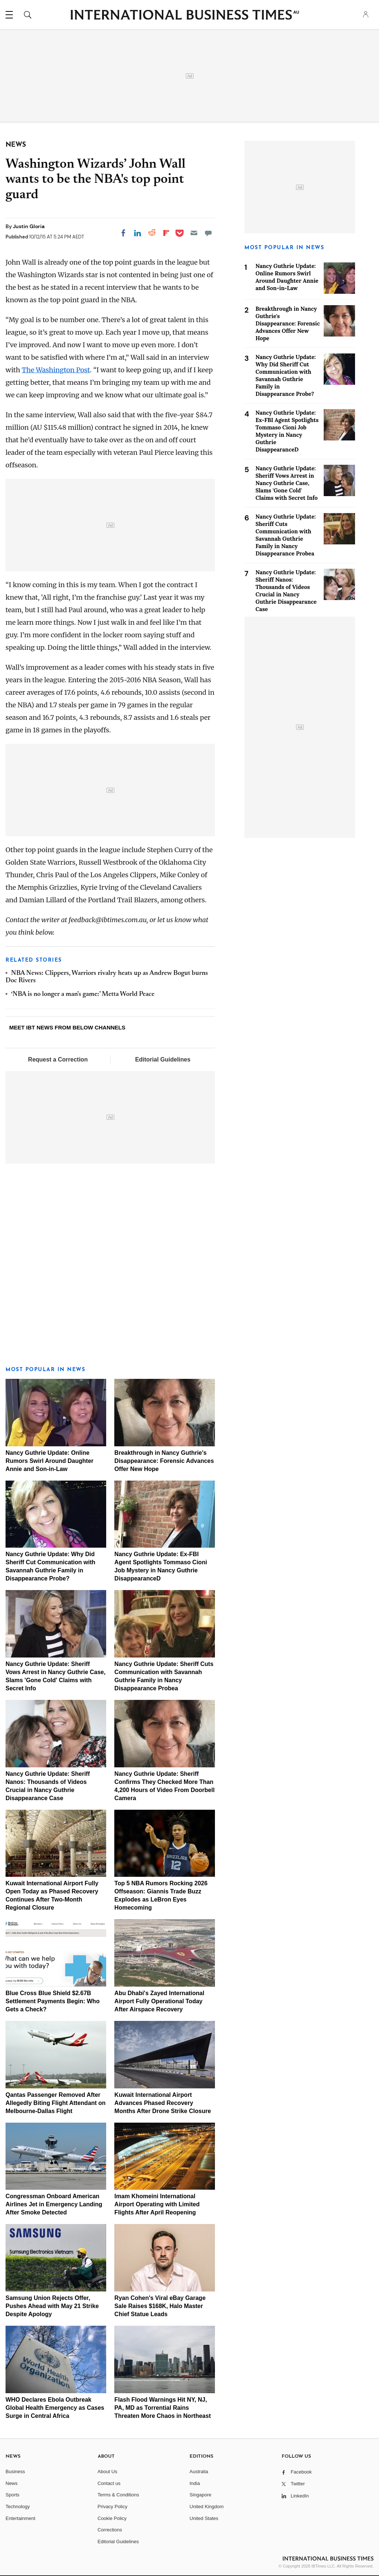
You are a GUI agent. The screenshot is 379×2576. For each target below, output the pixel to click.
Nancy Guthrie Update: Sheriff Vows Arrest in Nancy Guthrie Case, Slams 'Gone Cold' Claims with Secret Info (286, 483)
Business (15, 2471)
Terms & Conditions (118, 2494)
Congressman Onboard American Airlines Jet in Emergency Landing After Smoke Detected (54, 2204)
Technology (18, 2506)
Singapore (200, 2494)
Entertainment (20, 2518)
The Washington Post (56, 370)
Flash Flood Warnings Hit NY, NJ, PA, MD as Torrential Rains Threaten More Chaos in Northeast (162, 2408)
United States (204, 2518)
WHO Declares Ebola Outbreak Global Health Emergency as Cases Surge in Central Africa (55, 2408)
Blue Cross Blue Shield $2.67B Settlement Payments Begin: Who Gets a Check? (53, 2001)
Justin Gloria (29, 226)
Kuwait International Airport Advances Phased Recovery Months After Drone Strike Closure (162, 2103)
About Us (107, 2471)
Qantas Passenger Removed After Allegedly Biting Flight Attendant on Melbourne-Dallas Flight (55, 2103)
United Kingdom (207, 2506)
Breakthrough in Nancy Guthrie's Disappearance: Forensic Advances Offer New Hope (164, 1461)
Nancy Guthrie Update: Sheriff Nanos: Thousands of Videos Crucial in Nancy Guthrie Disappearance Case (286, 591)
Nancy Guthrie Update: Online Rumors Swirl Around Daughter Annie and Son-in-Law (50, 1461)
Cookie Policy (112, 2518)
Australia (199, 2471)
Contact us (109, 2483)
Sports (13, 2494)
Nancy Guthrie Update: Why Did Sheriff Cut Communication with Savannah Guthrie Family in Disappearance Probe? (285, 375)
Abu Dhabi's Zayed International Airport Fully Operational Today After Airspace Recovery (159, 2001)
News (12, 2483)
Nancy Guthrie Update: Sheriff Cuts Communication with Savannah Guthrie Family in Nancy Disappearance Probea (285, 535)
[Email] (194, 233)
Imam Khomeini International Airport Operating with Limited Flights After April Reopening (156, 2204)
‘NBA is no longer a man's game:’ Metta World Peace (82, 994)
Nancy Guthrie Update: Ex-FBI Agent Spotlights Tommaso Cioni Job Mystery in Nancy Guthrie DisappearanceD (287, 431)
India (195, 2483)
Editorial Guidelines (162, 1059)
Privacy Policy (113, 2506)
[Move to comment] (208, 233)
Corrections (110, 2530)
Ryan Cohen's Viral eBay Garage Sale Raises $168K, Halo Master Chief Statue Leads (159, 2306)
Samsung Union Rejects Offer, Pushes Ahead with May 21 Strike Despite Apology (52, 2306)
